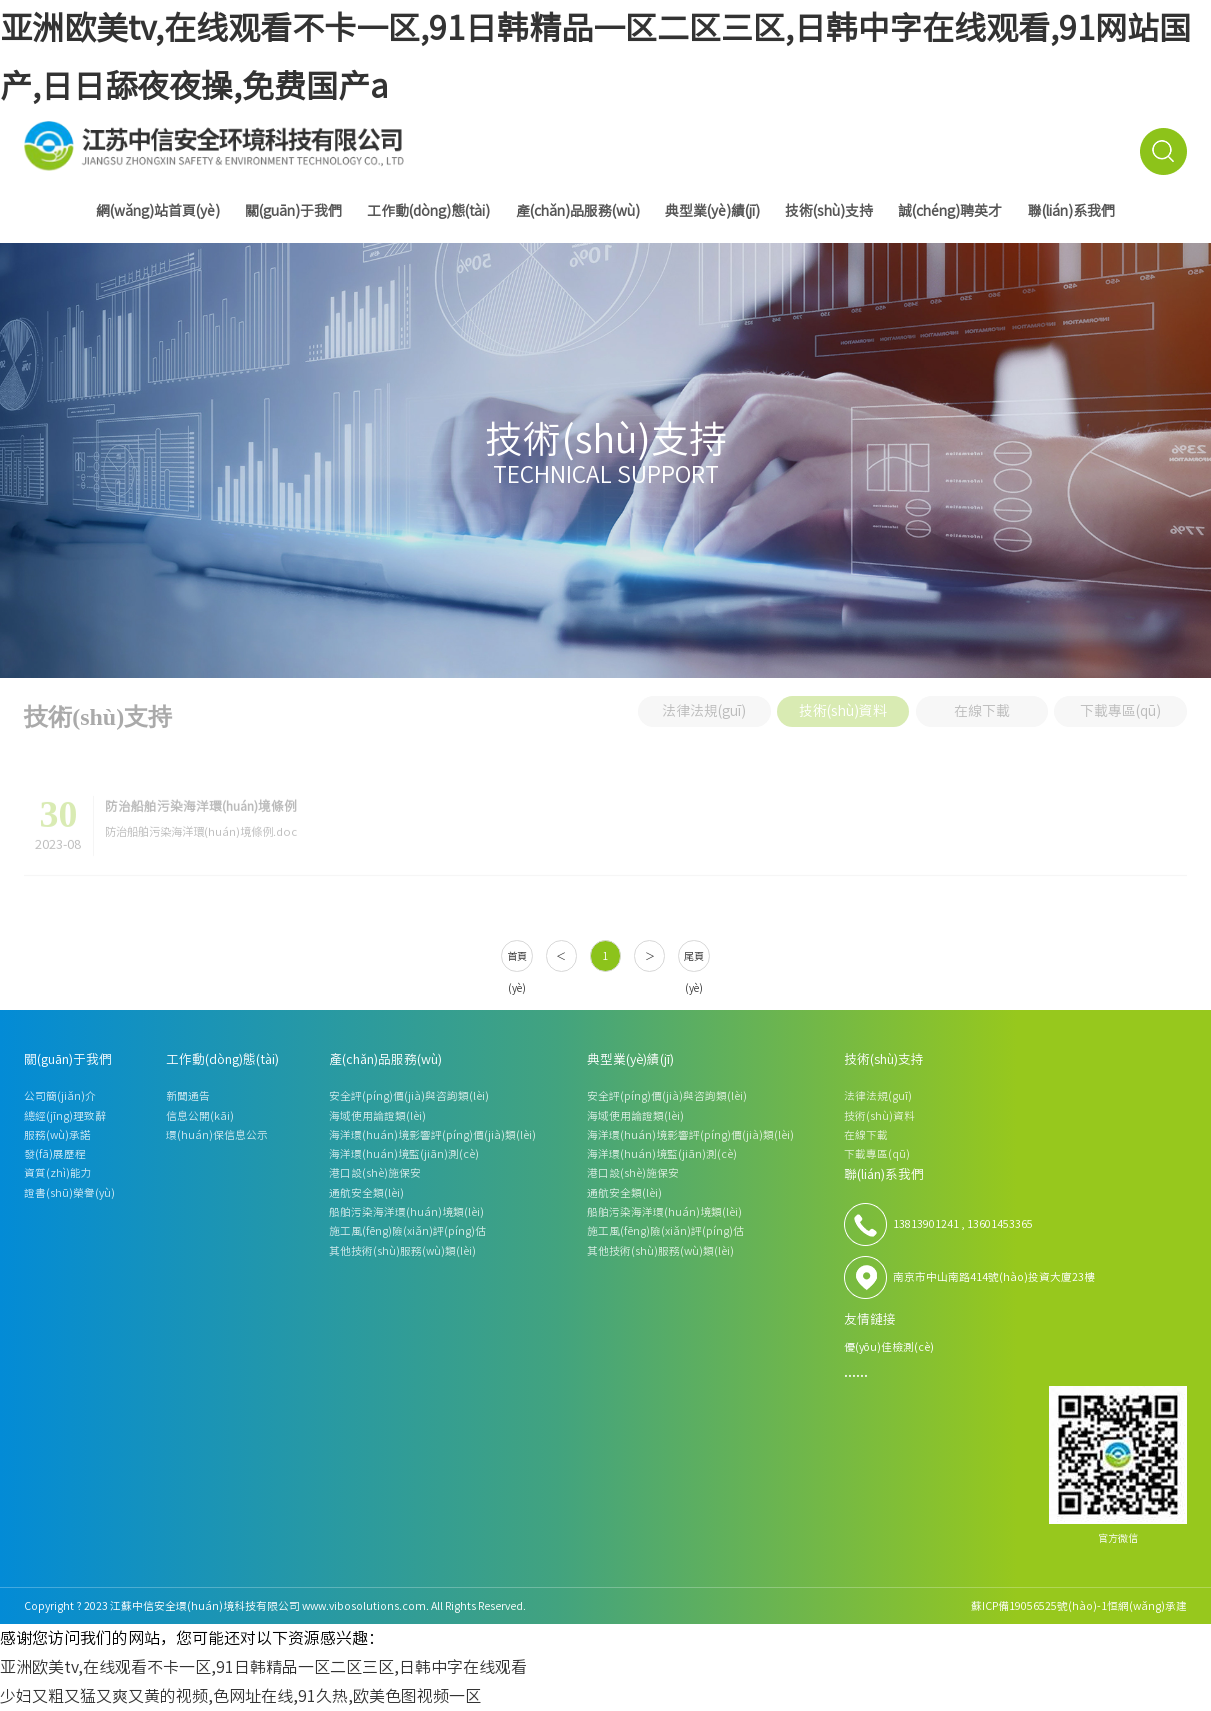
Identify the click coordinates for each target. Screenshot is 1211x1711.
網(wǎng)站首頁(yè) (158, 211)
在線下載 (982, 705)
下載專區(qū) (1120, 705)
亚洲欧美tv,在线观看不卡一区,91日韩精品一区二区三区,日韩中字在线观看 (263, 1667)
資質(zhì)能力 (58, 1173)
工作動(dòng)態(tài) (428, 211)
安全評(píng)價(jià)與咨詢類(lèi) (409, 1096)
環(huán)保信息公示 (217, 1135)
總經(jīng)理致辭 (65, 1116)
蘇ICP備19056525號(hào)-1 (1039, 1606)
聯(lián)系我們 (1071, 211)
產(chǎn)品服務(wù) (578, 211)
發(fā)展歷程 (55, 1154)
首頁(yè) (517, 961)
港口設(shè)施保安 (375, 1173)
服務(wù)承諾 (57, 1135)
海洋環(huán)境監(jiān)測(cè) (404, 1154)
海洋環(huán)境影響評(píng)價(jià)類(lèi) (432, 1135)
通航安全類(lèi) (366, 1193)
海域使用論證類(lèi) (377, 1116)
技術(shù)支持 (829, 211)
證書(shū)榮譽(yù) (69, 1193)
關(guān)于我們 (293, 211)
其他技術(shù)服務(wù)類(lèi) (402, 1251)
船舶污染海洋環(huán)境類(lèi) (406, 1212)
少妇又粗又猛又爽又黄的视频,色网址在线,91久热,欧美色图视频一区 (240, 1696)
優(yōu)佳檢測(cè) (889, 1347)
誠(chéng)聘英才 (950, 211)
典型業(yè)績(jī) (712, 211)
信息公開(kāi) (200, 1116)
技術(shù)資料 (843, 705)
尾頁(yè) (694, 961)
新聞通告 (188, 1096)
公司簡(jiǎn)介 (60, 1096)
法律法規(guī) (704, 705)
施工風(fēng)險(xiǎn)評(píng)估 (407, 1231)
